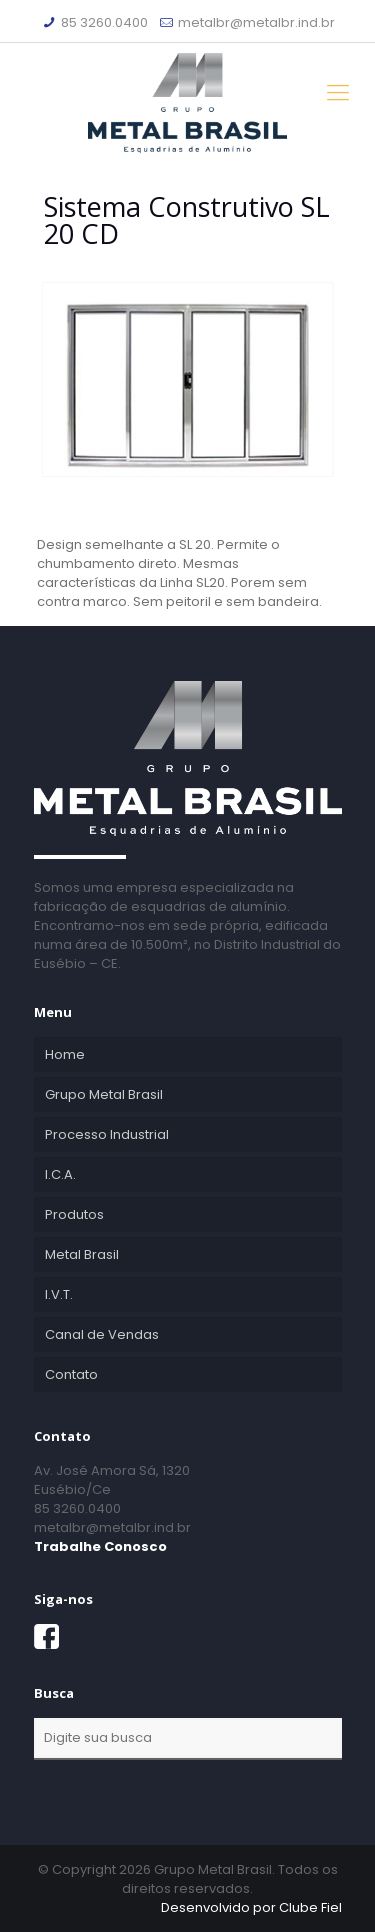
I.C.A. (60, 1174)
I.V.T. (59, 1294)
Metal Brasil (82, 1254)
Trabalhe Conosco (100, 1546)
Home (65, 1054)
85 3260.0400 (104, 22)
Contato (71, 1374)
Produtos (74, 1214)
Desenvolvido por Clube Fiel (251, 1907)
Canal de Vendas (102, 1334)
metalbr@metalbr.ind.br (256, 22)
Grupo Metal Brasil (104, 1094)
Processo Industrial (107, 1134)
